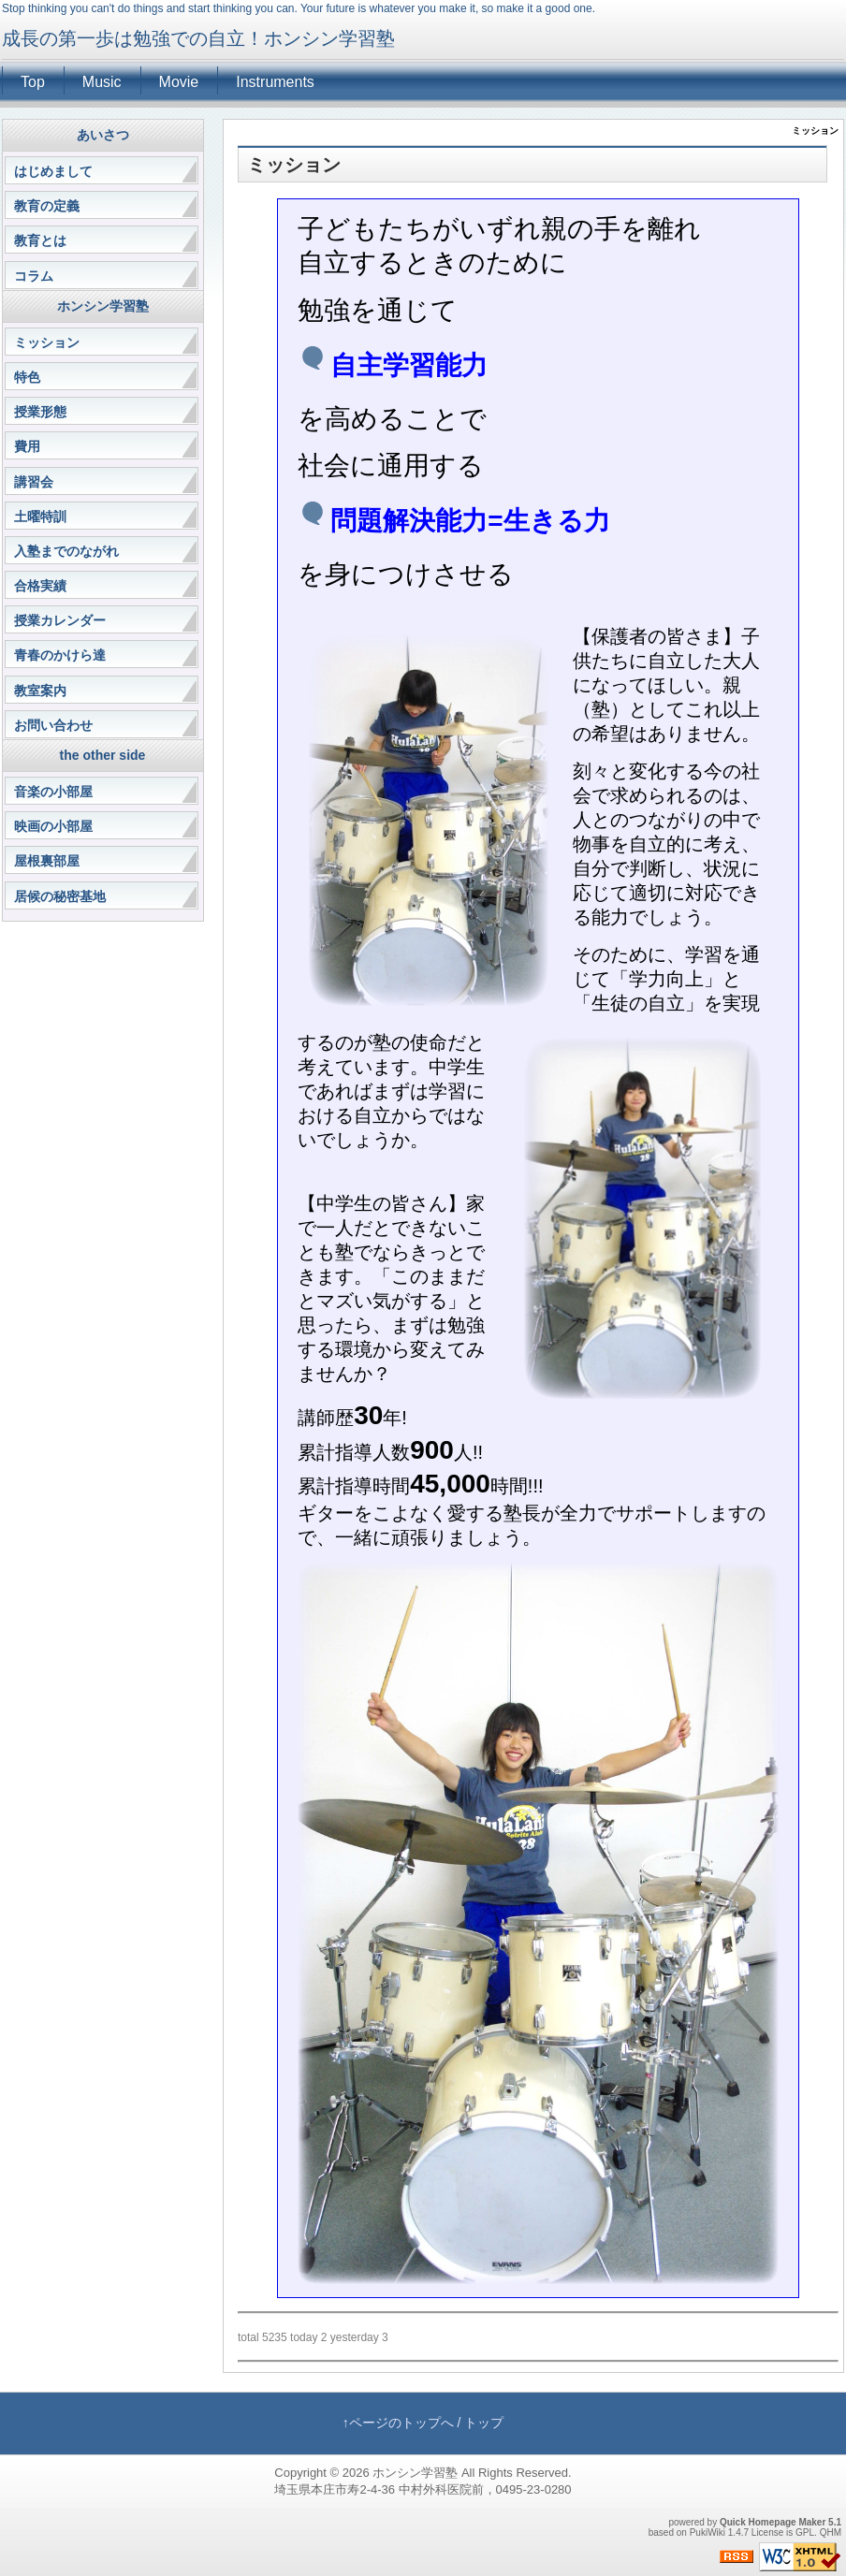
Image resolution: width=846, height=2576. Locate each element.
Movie (179, 82)
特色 (27, 377)
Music (102, 82)
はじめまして (53, 171)
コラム (33, 276)
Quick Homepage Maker (772, 2522)
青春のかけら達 (60, 655)
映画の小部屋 (53, 826)
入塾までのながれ (66, 551)
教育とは (40, 240)
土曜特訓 (40, 516)
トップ (483, 2422)
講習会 (33, 481)
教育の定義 (47, 205)
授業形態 (40, 411)
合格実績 (40, 585)
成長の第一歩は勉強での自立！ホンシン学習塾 (198, 38)
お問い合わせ (53, 725)
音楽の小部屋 (53, 791)
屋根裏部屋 (47, 860)
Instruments (275, 82)
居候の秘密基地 (60, 896)
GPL (804, 2532)
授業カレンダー (60, 620)
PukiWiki (707, 2532)
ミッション (47, 342)
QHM (830, 2532)
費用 (27, 446)
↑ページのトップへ (398, 2422)
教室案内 (40, 690)
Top (33, 82)
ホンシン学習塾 (415, 2473)
